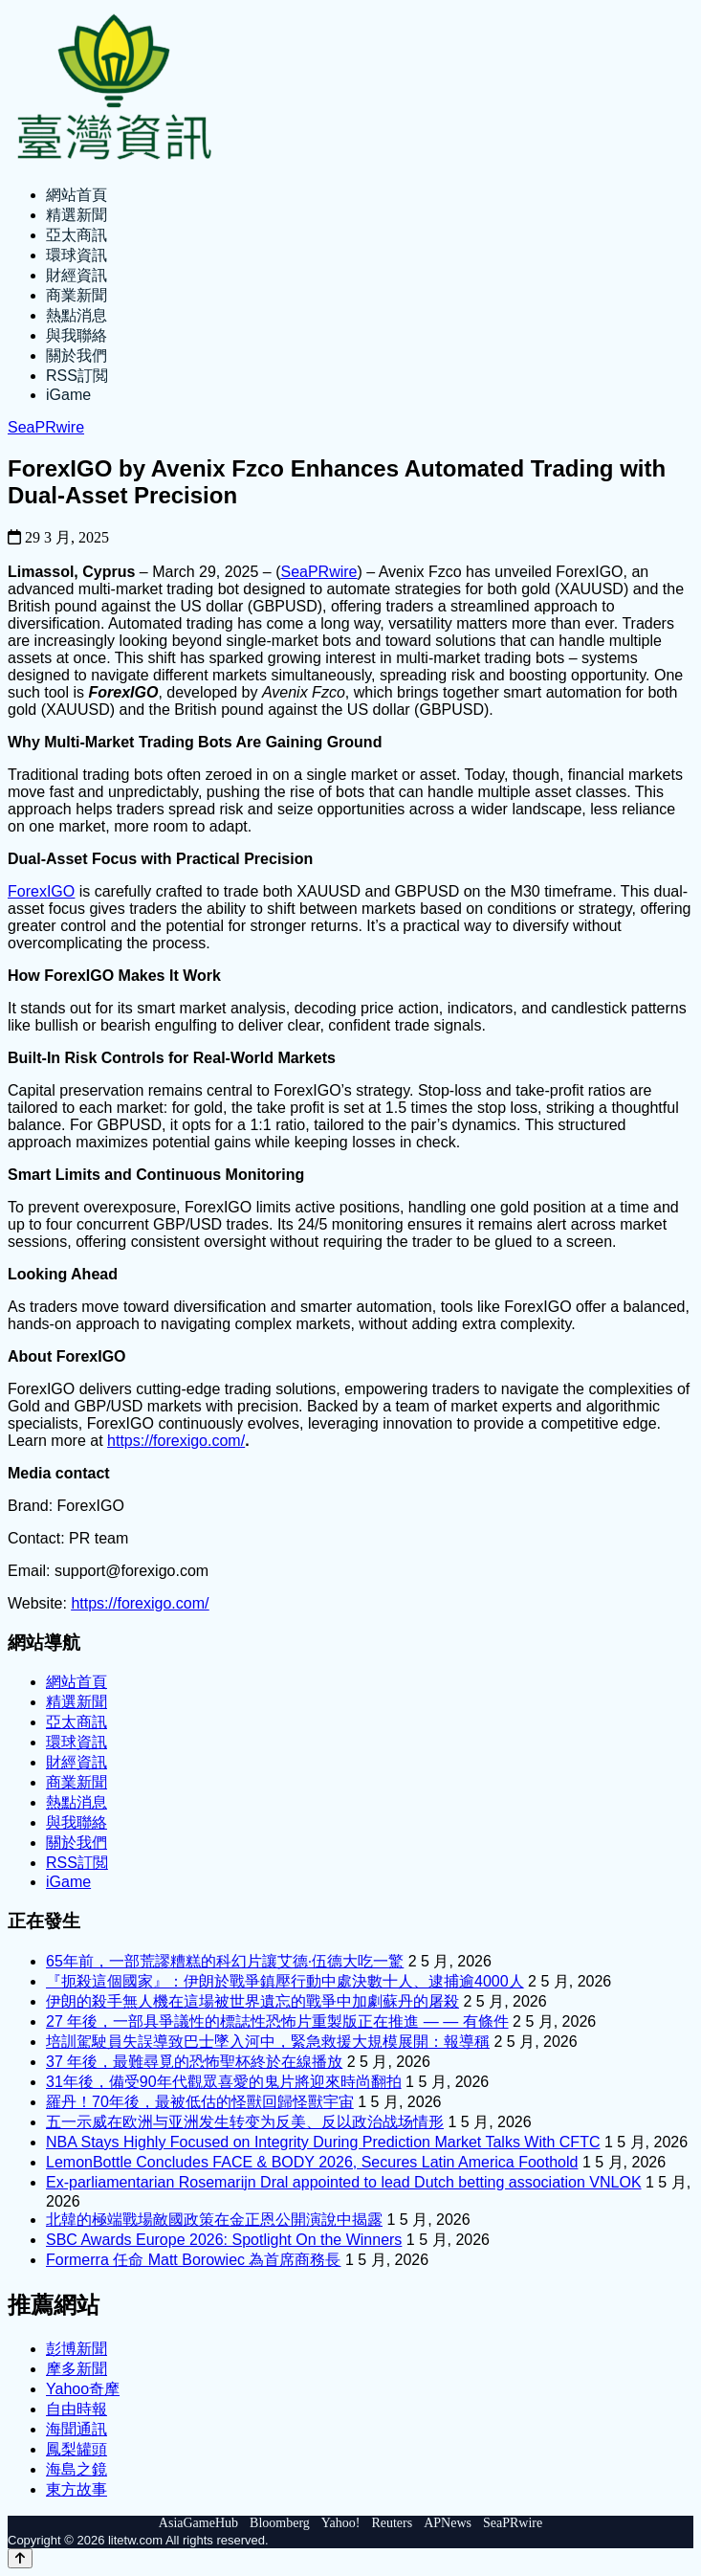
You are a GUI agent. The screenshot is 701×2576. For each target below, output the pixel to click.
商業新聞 (76, 295)
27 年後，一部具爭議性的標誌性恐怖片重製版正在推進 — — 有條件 (277, 2021)
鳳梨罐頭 (76, 2449)
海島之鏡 (76, 2469)
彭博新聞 (76, 2349)
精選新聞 (76, 215)
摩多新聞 (76, 2369)
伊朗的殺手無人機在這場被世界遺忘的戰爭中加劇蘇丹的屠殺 (252, 2001)
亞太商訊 (76, 235)
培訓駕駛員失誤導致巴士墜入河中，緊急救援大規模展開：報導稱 (268, 2041)
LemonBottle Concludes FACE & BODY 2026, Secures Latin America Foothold (312, 2162)
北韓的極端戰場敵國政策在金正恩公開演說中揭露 (214, 2219)
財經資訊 (76, 275)
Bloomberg (280, 2523)
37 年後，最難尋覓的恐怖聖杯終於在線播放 (194, 2062)
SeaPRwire (46, 427)
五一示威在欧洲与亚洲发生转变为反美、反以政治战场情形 (245, 2122)
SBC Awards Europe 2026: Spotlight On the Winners (224, 2240)
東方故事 (76, 2489)
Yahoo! (341, 2523)
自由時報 (76, 2409)
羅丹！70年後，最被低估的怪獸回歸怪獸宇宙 (200, 2102)
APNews (447, 2523)
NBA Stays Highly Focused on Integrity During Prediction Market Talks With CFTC (323, 2142)
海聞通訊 (76, 2429)
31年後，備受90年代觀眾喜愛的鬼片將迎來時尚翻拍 (224, 2082)
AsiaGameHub (198, 2523)
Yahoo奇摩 (83, 2389)
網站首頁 (76, 195)
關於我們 (76, 355)
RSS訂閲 (77, 375)
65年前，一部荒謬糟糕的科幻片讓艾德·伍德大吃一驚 (225, 1961)
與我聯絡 (76, 335)
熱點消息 (76, 315)
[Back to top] (20, 2558)
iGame (68, 395)
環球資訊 (76, 255)
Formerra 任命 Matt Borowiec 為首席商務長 (193, 2260)
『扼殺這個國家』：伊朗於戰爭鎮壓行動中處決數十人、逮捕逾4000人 (285, 1981)
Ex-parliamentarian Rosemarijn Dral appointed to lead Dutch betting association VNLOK (344, 2182)
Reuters (391, 2523)
